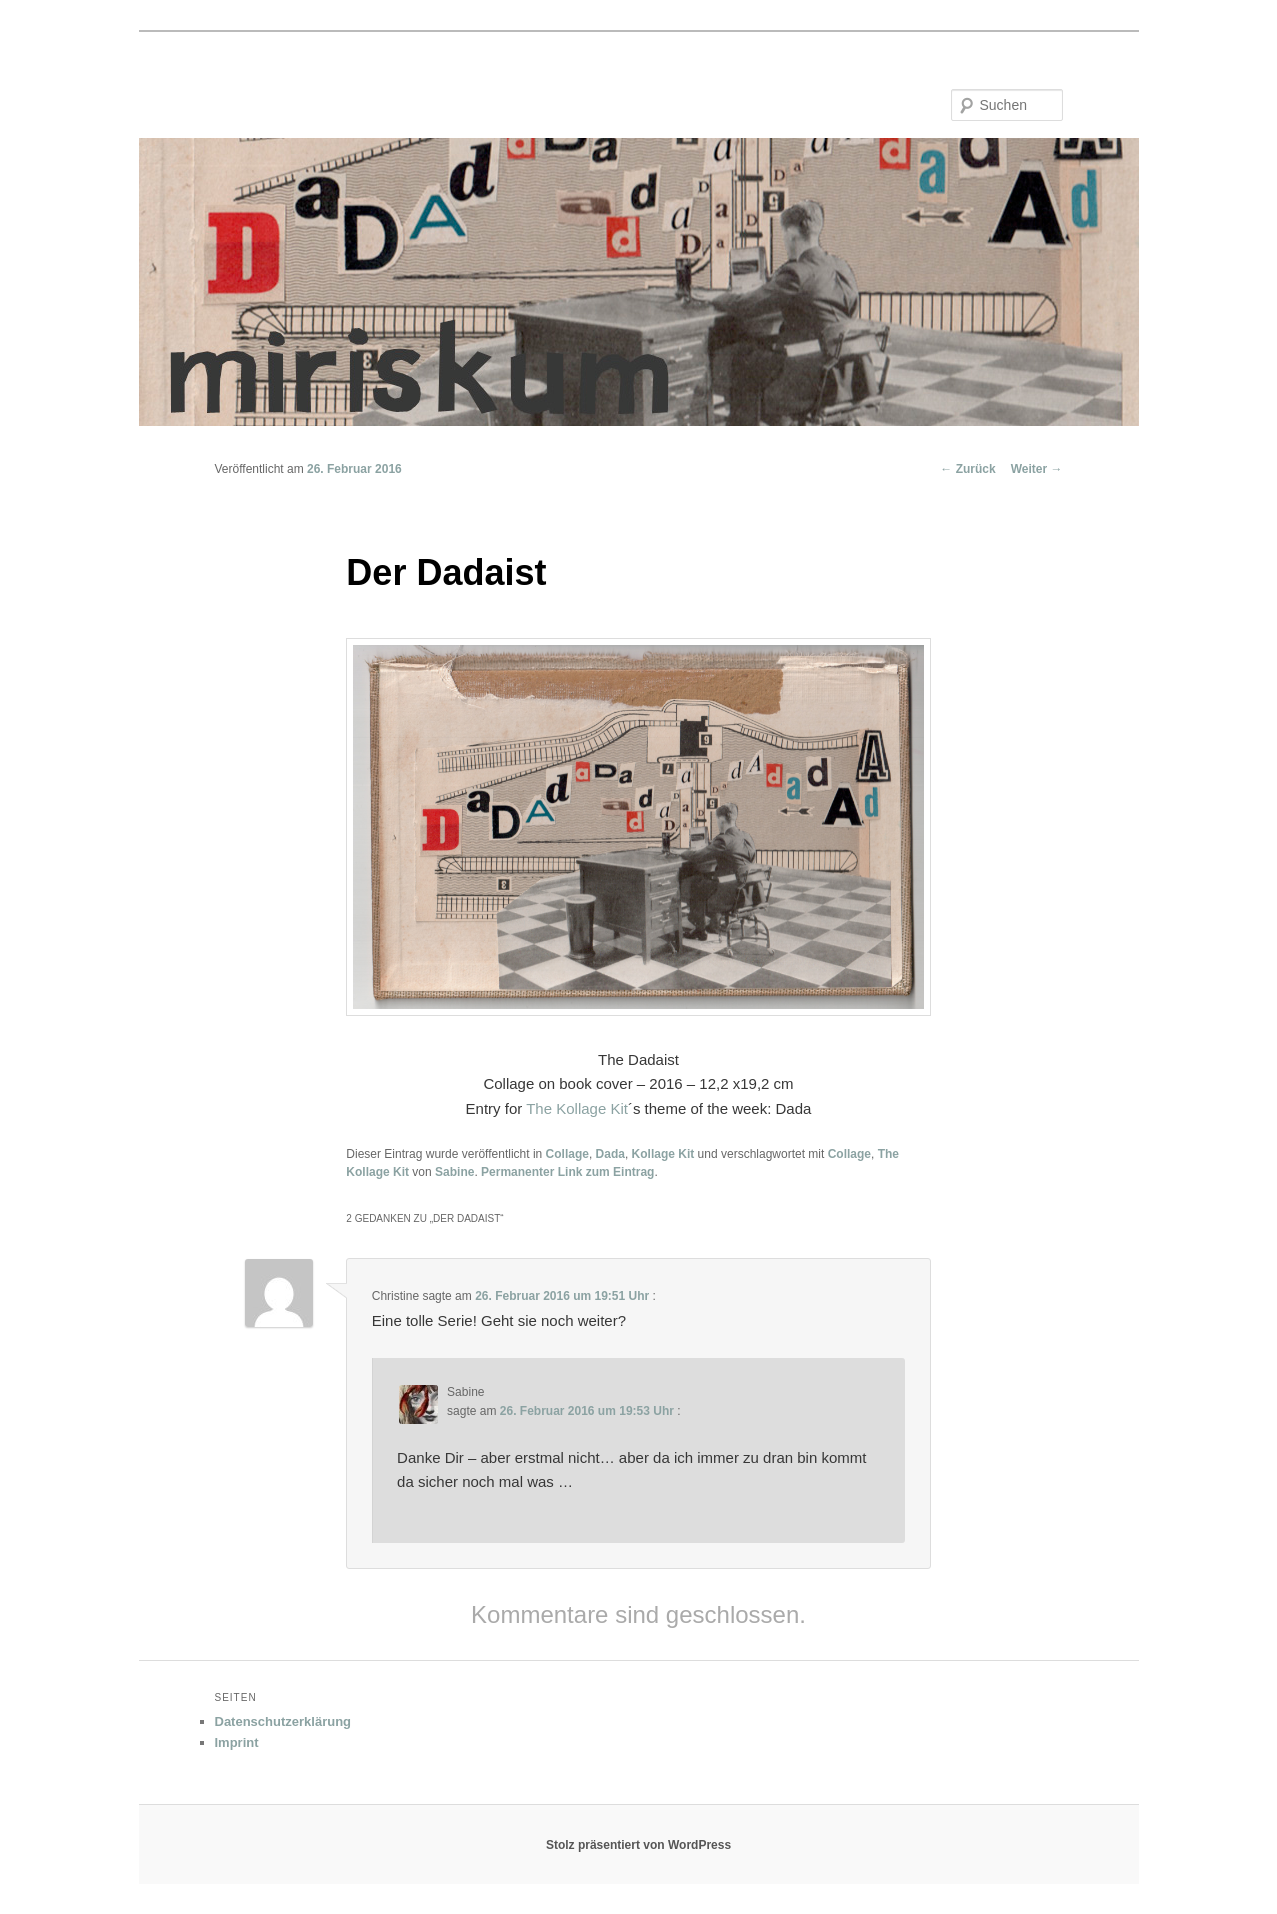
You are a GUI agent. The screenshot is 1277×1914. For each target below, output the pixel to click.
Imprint (237, 1742)
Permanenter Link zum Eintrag (567, 1172)
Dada (610, 1154)
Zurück (967, 469)
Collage (567, 1154)
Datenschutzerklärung (283, 1721)
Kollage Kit (663, 1154)
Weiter (1037, 469)
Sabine (454, 1172)
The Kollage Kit (577, 1108)
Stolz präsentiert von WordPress (638, 1845)
